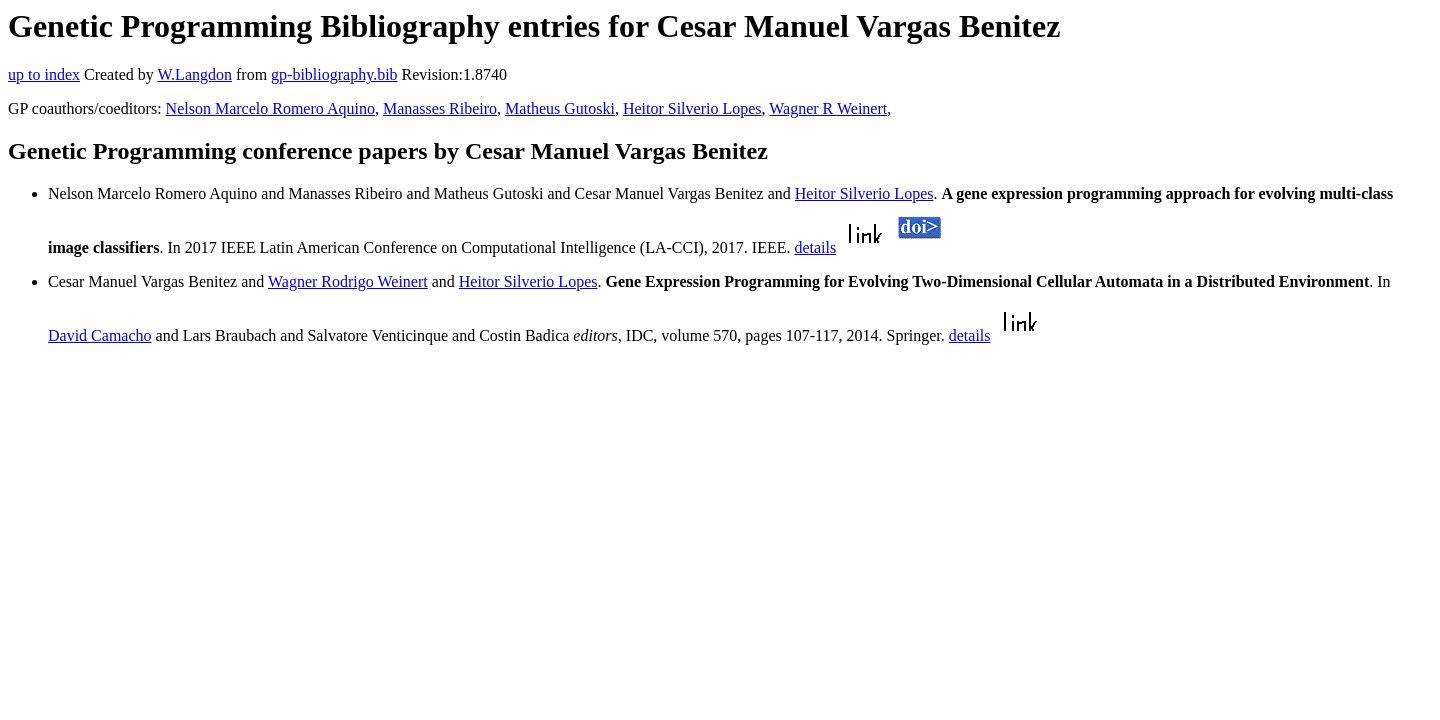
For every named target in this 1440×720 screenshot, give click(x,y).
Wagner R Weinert (828, 108)
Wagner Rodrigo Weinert (348, 281)
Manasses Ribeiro (440, 108)
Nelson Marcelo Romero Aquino (270, 108)
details (815, 247)
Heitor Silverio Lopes (692, 108)
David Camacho (100, 335)
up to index (44, 74)
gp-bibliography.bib (334, 74)
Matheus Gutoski (560, 108)
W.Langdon (194, 74)
